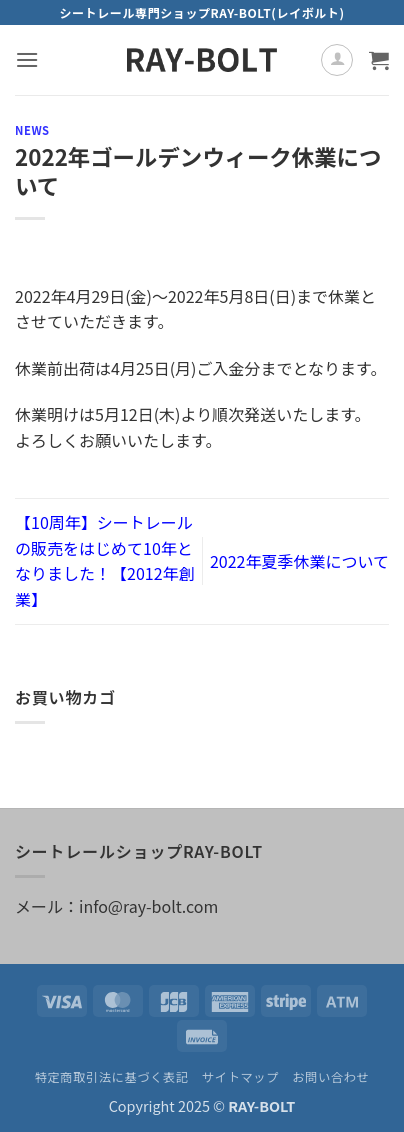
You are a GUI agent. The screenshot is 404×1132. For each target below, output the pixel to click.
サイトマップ (240, 1077)
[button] (27, 59)
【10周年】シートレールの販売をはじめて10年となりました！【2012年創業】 (105, 560)
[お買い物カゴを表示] (379, 60)
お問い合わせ (330, 1077)
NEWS (32, 130)
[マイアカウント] (337, 60)
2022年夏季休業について (299, 561)
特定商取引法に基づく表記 (112, 1077)
